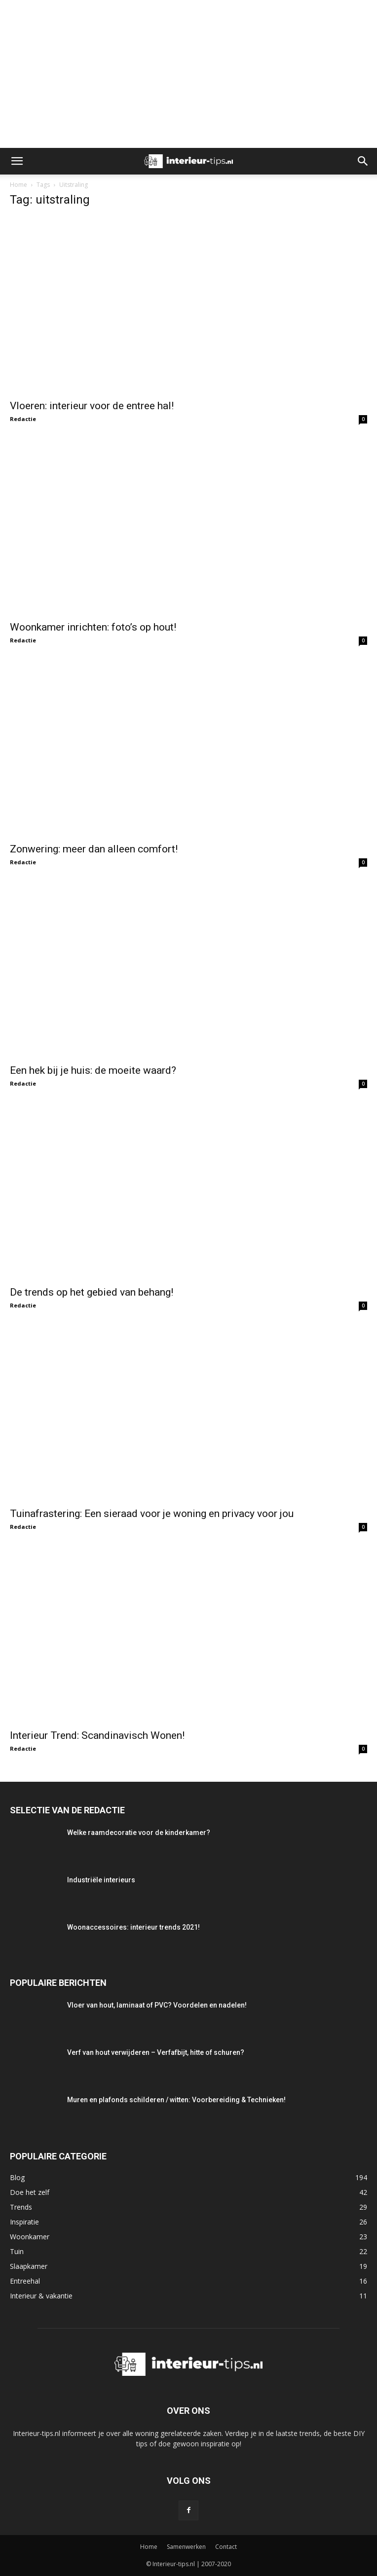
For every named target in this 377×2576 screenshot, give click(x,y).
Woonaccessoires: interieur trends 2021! (133, 1927)
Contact (226, 2546)
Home (18, 184)
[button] (17, 161)
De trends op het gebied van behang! (91, 1292)
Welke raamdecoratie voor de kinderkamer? (138, 1832)
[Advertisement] (188, 74)
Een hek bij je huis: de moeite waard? (93, 1070)
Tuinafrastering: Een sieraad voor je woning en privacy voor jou (152, 1513)
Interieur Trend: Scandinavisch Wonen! (97, 1735)
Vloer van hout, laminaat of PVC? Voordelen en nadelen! (157, 2005)
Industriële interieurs (101, 1880)
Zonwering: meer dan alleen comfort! (94, 849)
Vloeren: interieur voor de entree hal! (92, 406)
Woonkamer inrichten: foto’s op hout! (93, 627)
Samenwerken (186, 2546)
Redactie (23, 419)
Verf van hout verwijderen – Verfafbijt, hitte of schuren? (155, 2052)
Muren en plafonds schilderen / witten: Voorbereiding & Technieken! (176, 2100)
